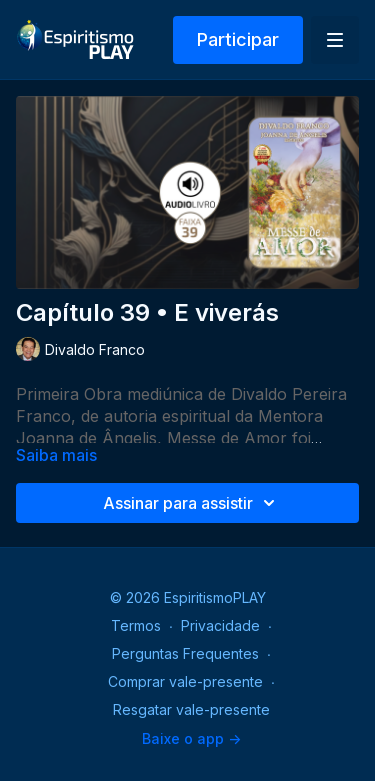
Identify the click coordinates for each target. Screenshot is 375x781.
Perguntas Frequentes (185, 653)
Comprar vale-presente (185, 681)
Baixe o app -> (191, 738)
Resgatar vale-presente (191, 709)
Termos (136, 625)
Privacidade (220, 625)
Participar (238, 39)
